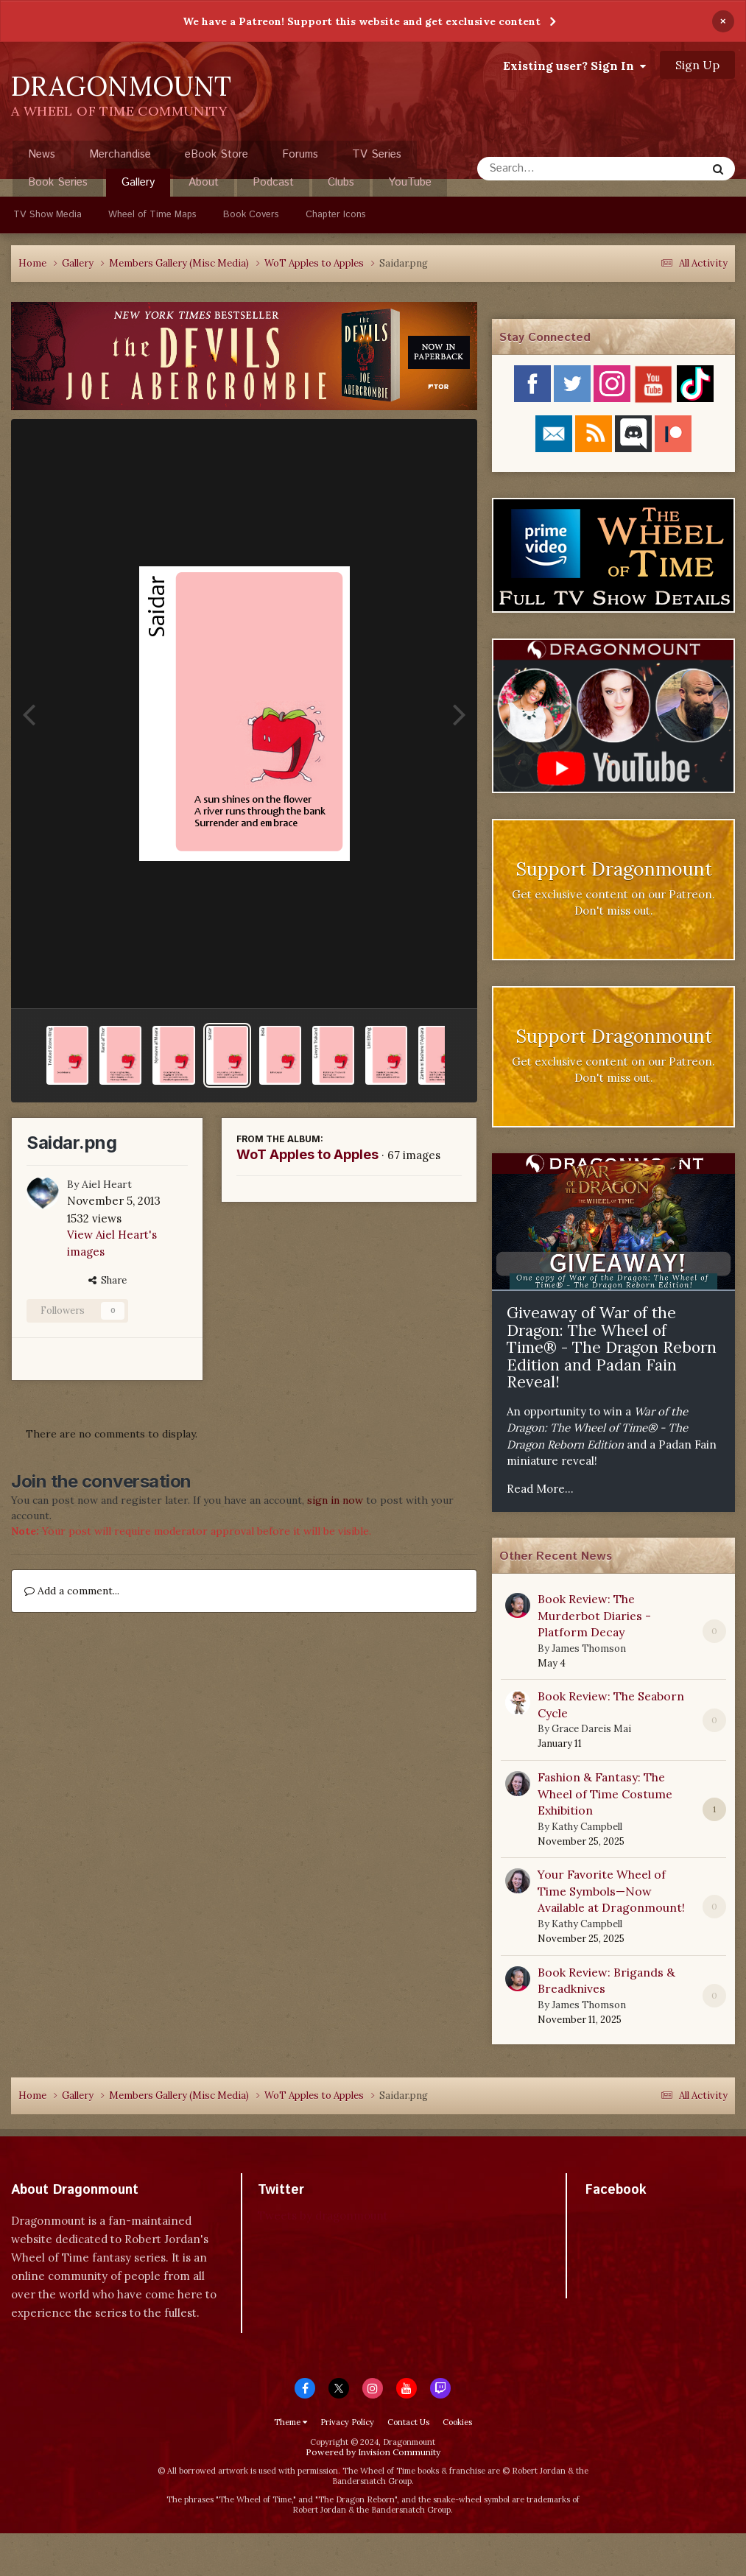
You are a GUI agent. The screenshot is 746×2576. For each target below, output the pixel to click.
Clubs (341, 182)
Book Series (58, 182)
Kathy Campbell (587, 1826)
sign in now (335, 1500)
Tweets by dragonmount (323, 2216)
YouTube (410, 182)
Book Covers (251, 215)
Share (107, 1280)
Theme (290, 2422)
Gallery (138, 186)
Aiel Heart (107, 1184)
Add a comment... (71, 1590)
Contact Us (408, 2422)
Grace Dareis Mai (591, 1728)
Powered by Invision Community (373, 2451)
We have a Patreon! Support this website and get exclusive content (362, 21)
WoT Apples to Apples (307, 1154)
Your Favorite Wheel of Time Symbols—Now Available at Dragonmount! (611, 1891)
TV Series (376, 154)
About (204, 182)
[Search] (552, 168)
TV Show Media (47, 215)
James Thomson (589, 1648)
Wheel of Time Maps (152, 215)
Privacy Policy (347, 2422)
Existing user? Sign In (574, 65)
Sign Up (697, 64)
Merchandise (120, 154)
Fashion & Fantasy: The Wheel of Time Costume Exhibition (605, 1793)
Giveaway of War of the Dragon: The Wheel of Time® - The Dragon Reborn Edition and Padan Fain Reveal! (612, 1347)
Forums (300, 154)
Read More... (540, 1489)
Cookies (457, 2422)
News (41, 154)
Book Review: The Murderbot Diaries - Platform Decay (594, 1615)
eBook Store (216, 154)
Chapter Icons (336, 215)
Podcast (273, 182)
